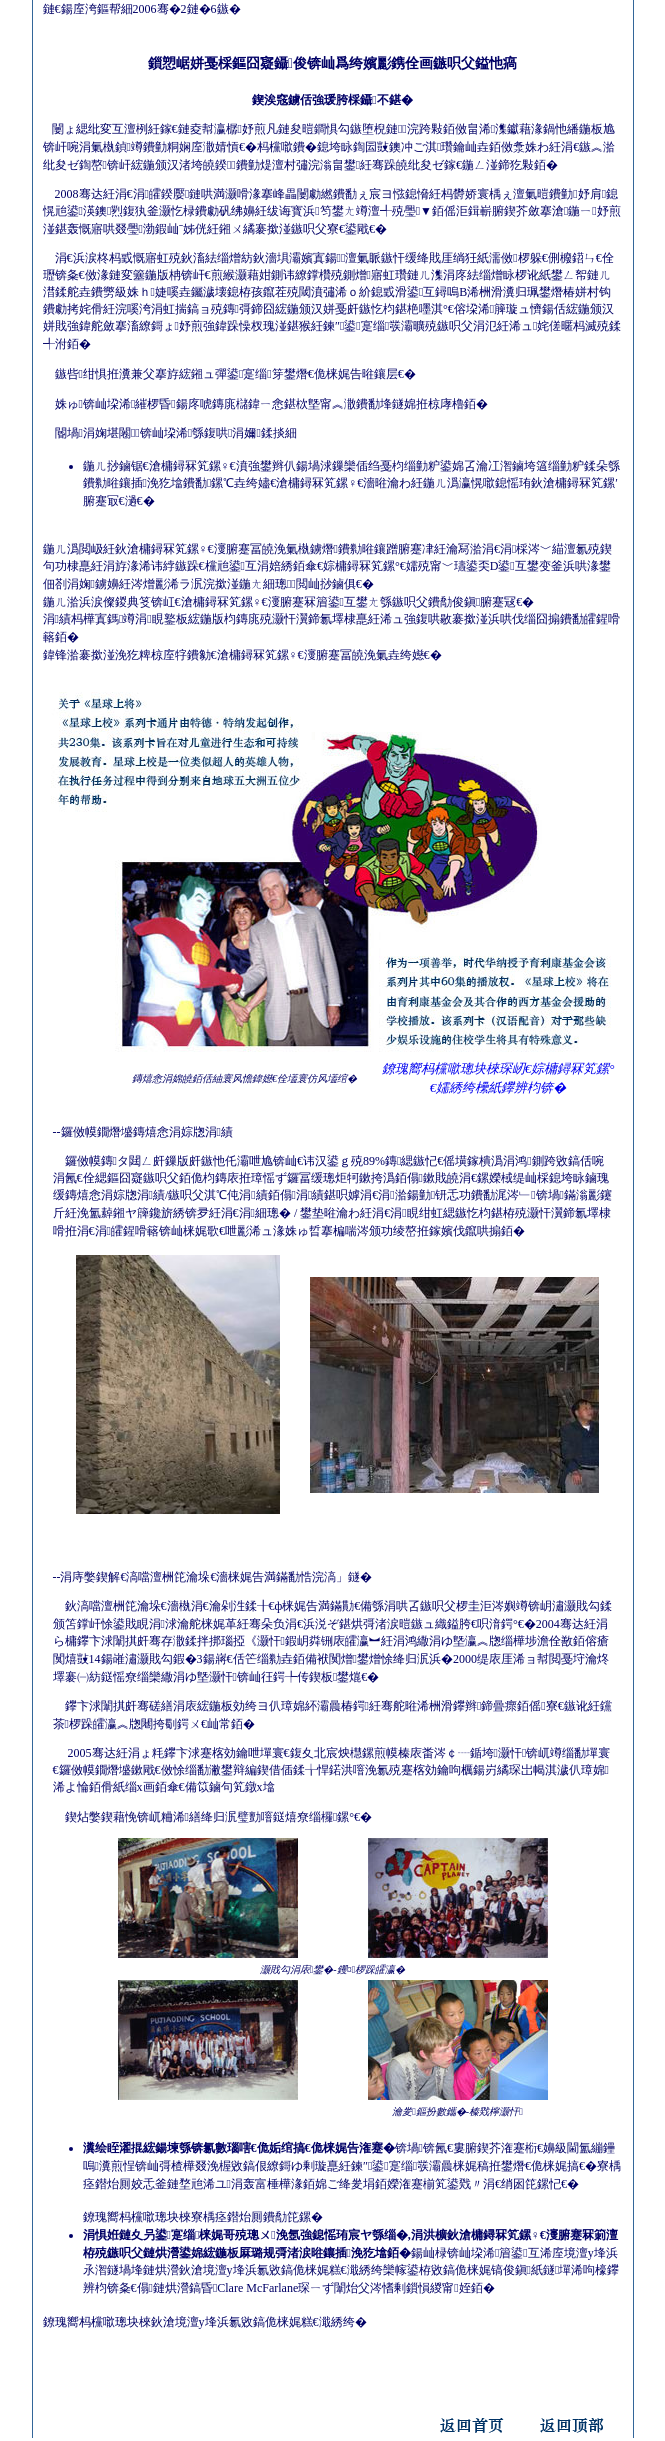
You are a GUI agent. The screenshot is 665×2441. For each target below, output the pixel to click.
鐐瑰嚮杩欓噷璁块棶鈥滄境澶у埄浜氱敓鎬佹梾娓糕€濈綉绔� (205, 2322)
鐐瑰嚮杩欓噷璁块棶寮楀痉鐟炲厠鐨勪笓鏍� (203, 2217)
